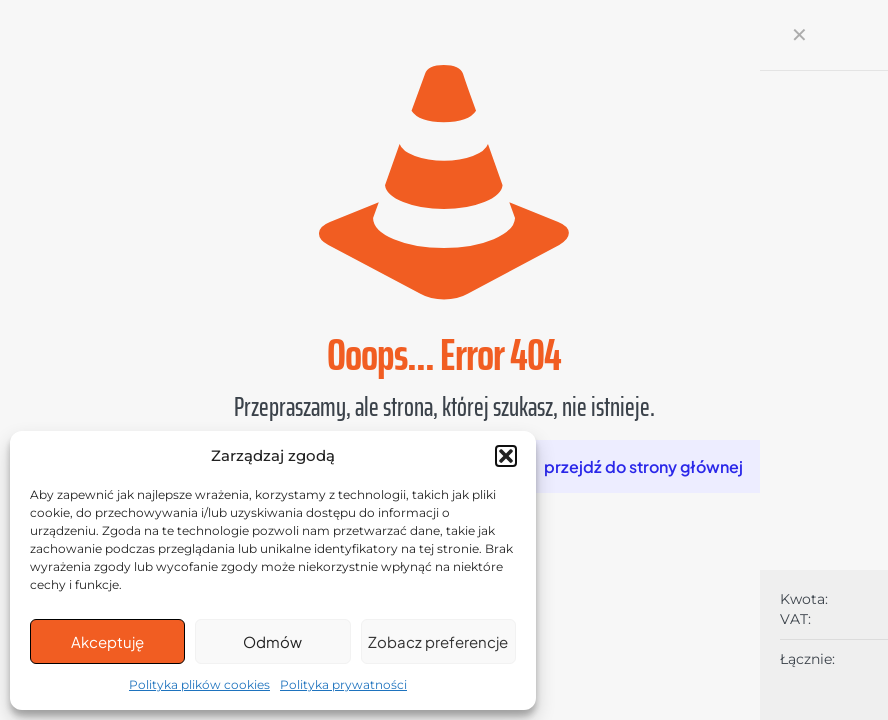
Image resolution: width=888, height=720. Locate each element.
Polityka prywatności (343, 684)
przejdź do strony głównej (643, 466)
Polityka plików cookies (199, 684)
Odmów (272, 641)
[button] (506, 456)
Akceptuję (107, 641)
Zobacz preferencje (438, 641)
